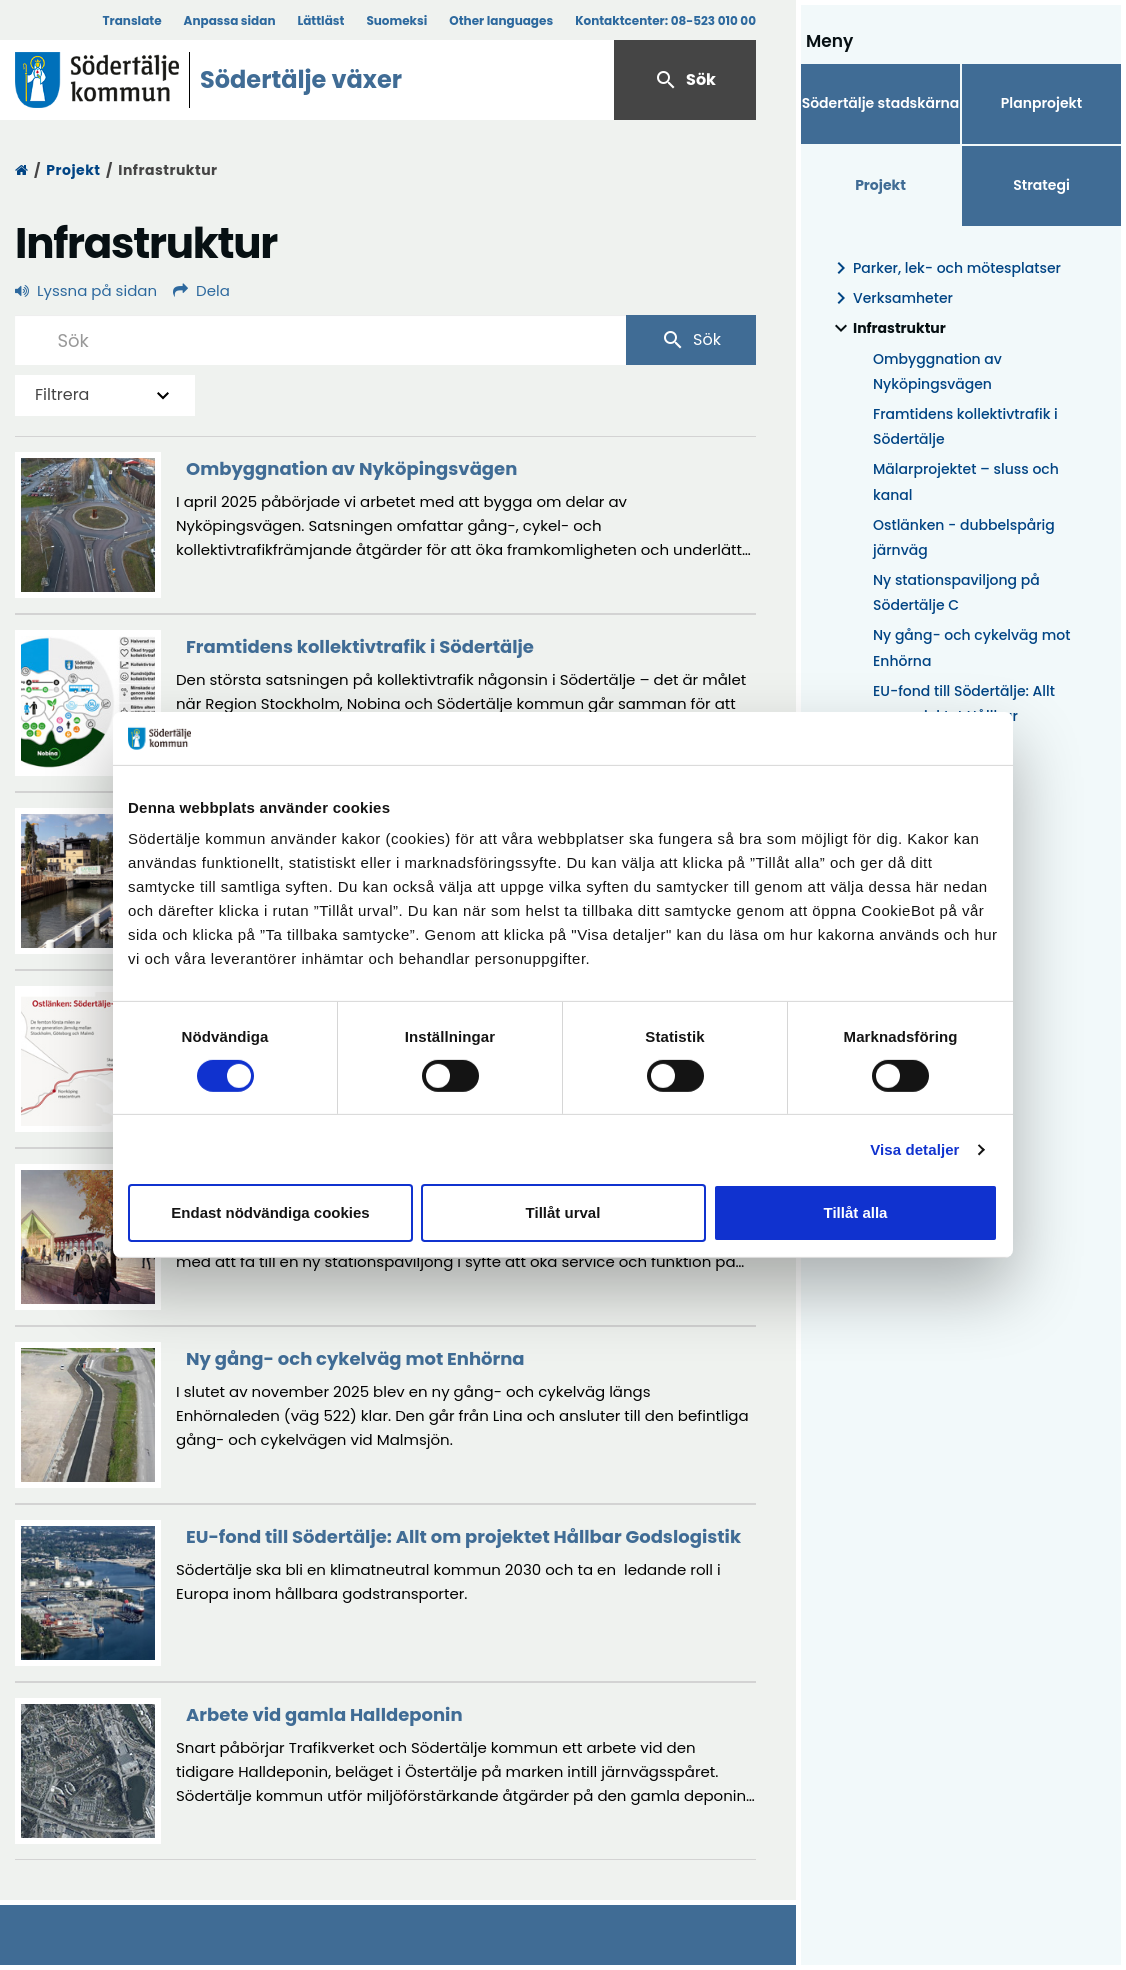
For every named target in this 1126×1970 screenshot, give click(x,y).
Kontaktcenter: (665, 20)
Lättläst (321, 20)
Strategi (1041, 185)
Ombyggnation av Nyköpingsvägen (937, 371)
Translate (131, 20)
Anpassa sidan (230, 20)
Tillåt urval (563, 1212)
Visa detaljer (914, 1149)
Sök (685, 80)
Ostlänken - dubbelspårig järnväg (964, 537)
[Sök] (320, 340)
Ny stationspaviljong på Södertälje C (956, 592)
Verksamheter (891, 298)
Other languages (501, 20)
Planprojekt (1041, 103)
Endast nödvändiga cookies (270, 1212)
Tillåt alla (856, 1212)
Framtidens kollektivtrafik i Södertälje (965, 426)
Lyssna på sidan (86, 290)
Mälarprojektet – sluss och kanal (966, 481)
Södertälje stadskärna (881, 103)
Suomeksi (396, 20)
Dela (201, 290)
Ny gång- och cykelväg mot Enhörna (971, 647)
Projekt (73, 170)
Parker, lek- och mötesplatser (945, 268)
